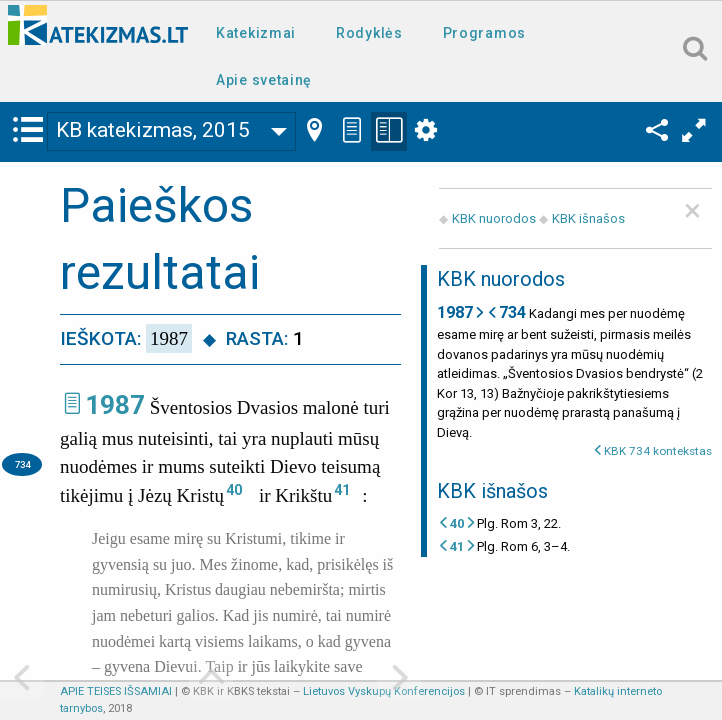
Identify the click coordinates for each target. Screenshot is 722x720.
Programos (484, 33)
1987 (115, 405)
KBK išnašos (588, 218)
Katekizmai (256, 33)
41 (342, 490)
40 (234, 490)
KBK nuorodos (494, 218)
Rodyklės (369, 33)
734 (22, 464)
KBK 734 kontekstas (658, 451)
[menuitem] (260, 31)
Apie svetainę (264, 80)
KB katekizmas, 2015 (153, 130)
